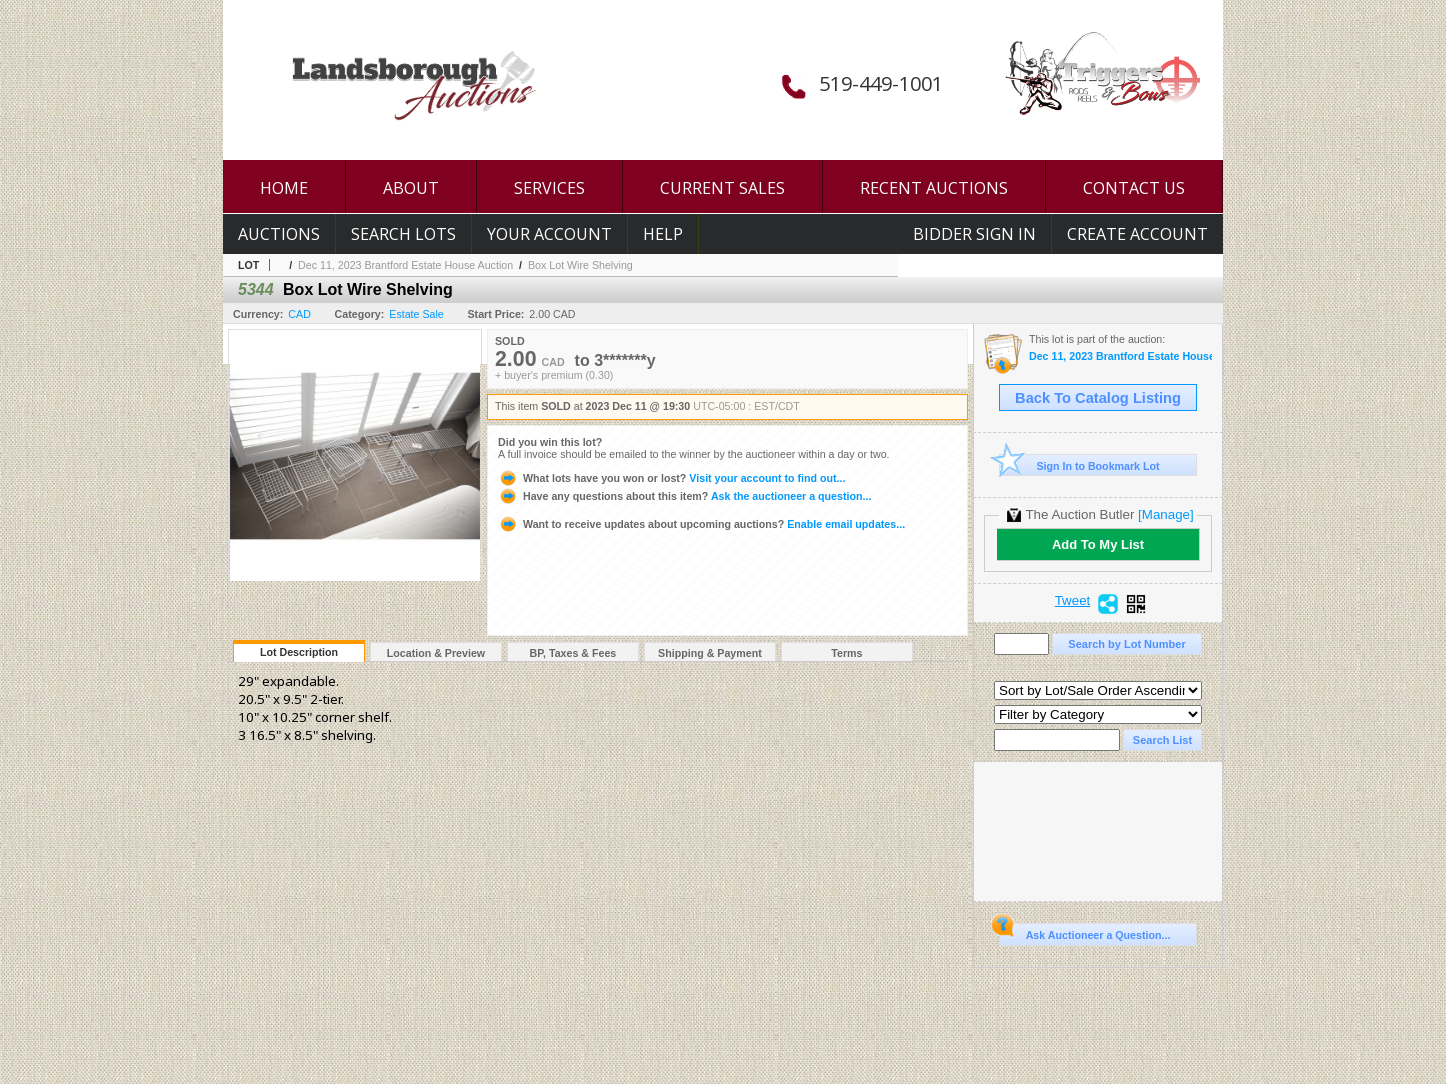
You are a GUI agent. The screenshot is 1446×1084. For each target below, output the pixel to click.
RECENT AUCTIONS (934, 188)
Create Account (1137, 234)
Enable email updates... (701, 524)
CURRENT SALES (722, 188)
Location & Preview (436, 653)
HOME (284, 188)
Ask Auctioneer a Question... (1084, 932)
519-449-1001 (881, 83)
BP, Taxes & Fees (573, 653)
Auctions (279, 234)
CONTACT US (1134, 188)
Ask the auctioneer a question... (684, 496)
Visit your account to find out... (671, 478)
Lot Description (299, 652)
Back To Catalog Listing (1098, 398)
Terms (846, 653)
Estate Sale (416, 314)
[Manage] (1165, 514)
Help (663, 234)
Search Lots (403, 234)
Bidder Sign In (974, 234)
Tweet (1073, 601)
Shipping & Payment (710, 653)
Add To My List (1098, 544)
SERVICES (549, 188)
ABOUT (411, 188)
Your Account (549, 234)
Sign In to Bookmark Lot (1079, 465)
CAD (299, 314)
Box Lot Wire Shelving (580, 265)
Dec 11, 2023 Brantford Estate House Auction (405, 265)
